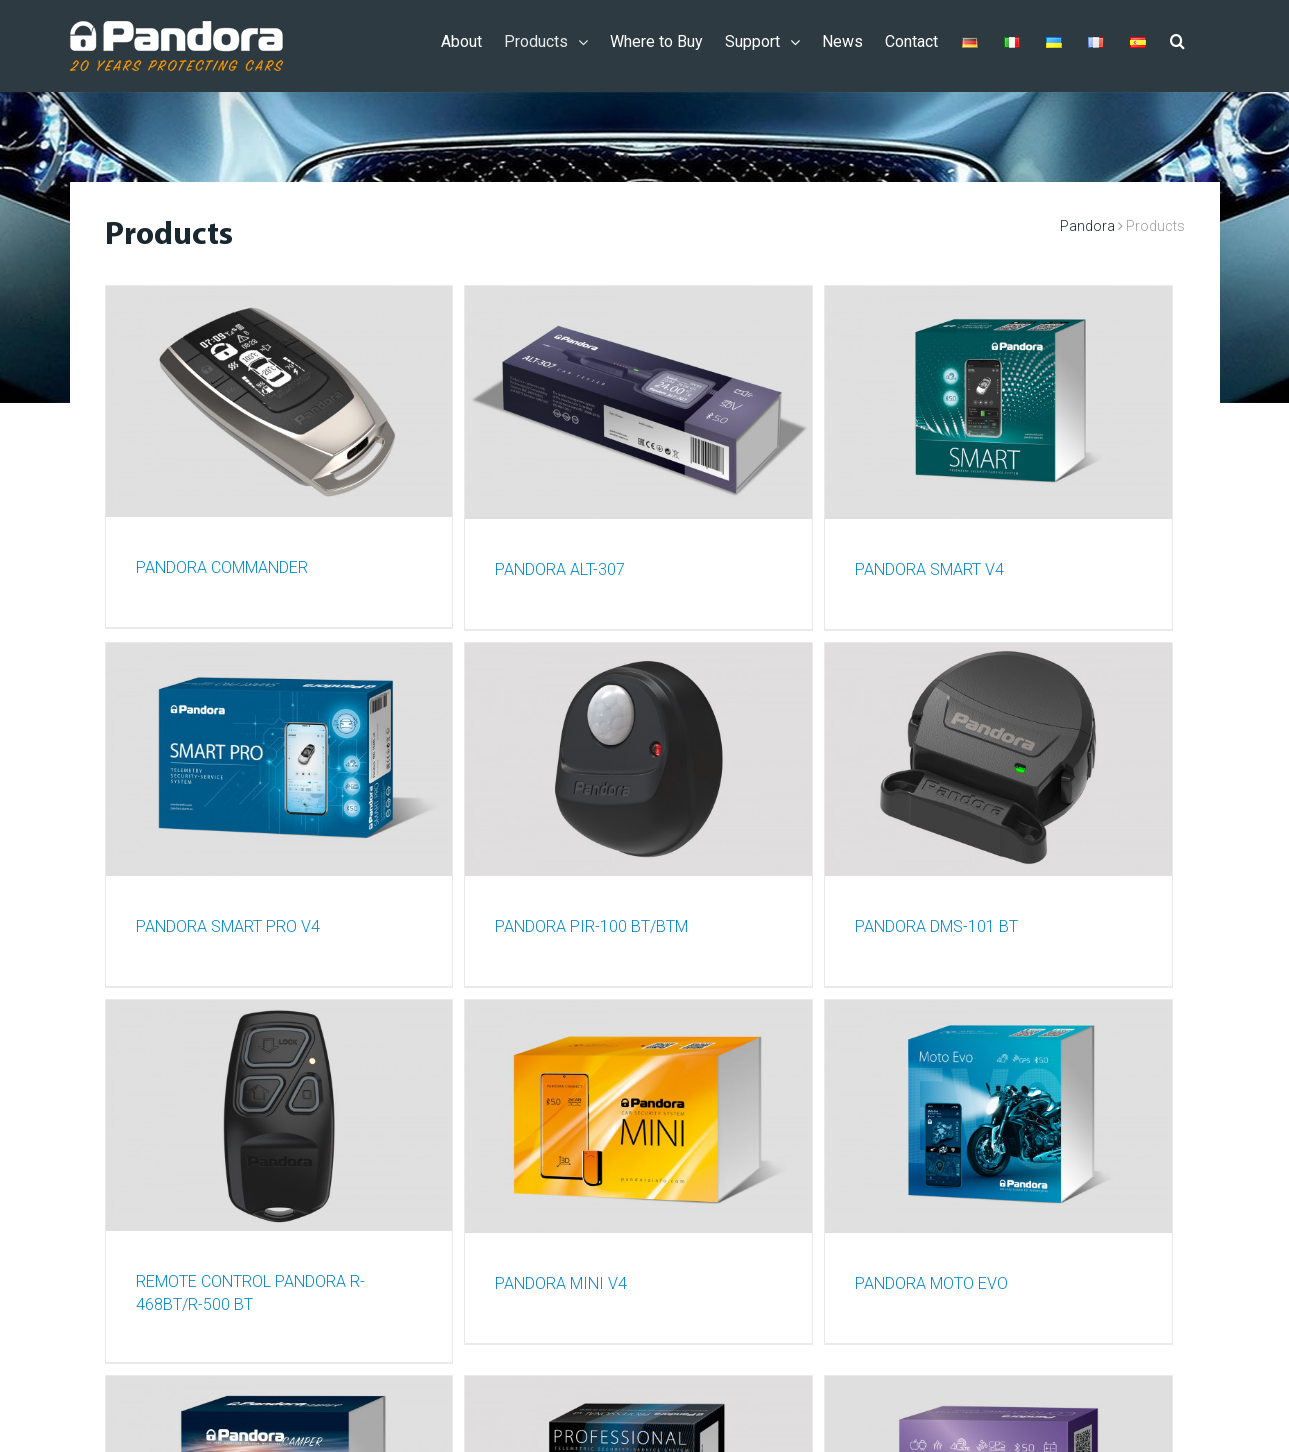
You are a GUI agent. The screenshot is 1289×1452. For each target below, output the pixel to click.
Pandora (1087, 226)
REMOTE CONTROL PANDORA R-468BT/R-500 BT (250, 1289)
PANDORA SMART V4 (929, 567)
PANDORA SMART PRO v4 (228, 922)
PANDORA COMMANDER (222, 567)
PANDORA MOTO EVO (931, 1277)
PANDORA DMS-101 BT (936, 922)
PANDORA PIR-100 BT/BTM (591, 922)
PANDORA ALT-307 (560, 567)
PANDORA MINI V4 (561, 1277)
